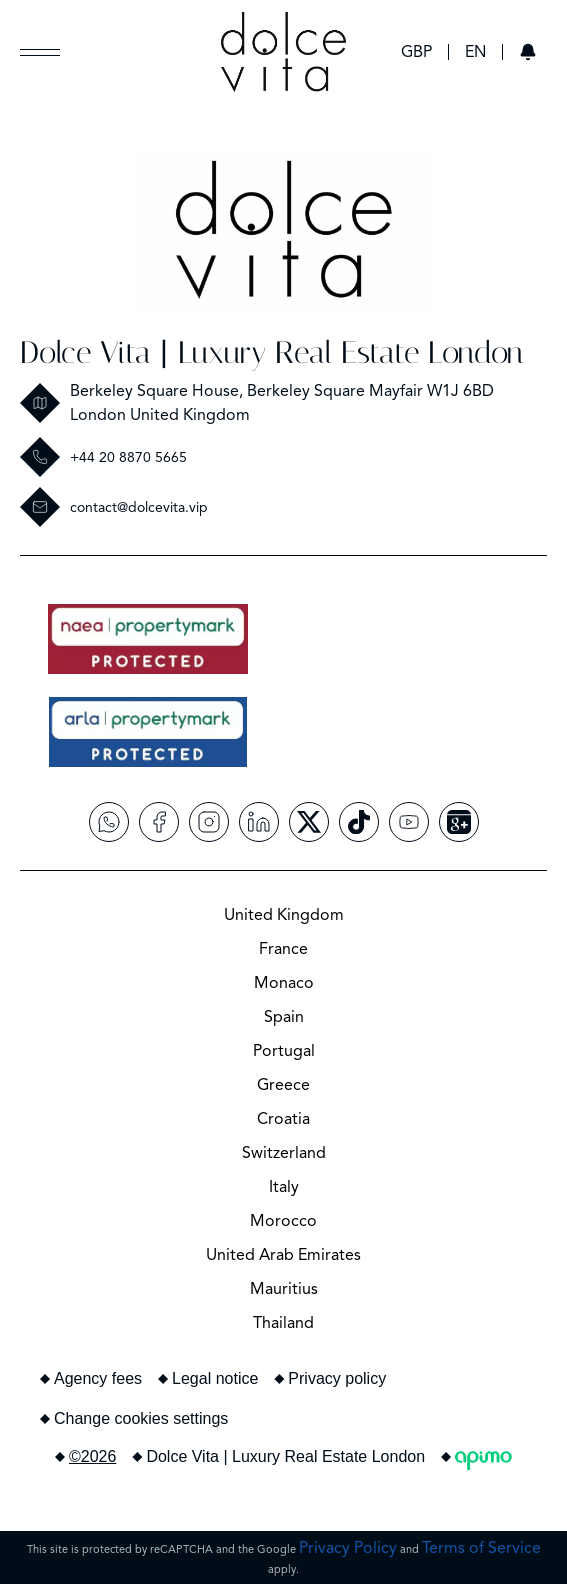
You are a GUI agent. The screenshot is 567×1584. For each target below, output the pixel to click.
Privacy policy (337, 1378)
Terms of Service (481, 1548)
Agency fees (98, 1378)
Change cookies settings (141, 1418)
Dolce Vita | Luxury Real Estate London (271, 352)
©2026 (92, 1456)
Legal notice (215, 1378)
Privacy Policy (348, 1548)
